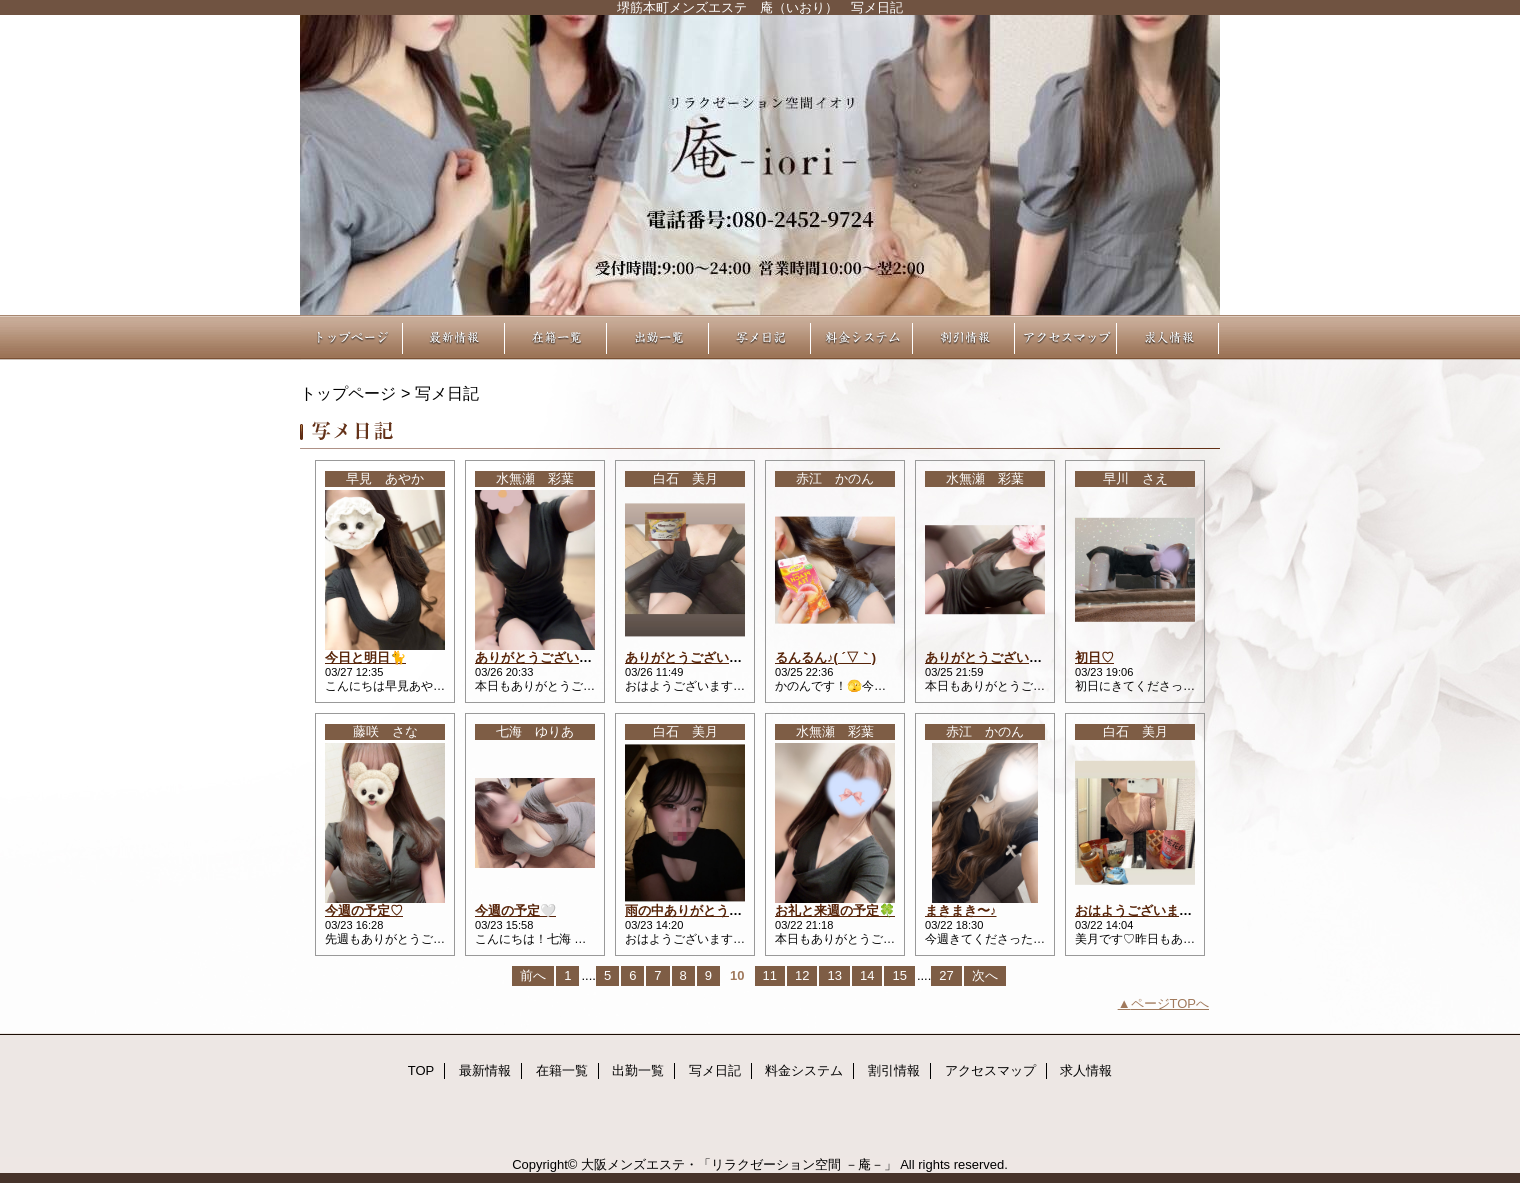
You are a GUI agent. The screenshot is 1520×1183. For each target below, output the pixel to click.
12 (802, 975)
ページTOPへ (1170, 1003)
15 (899, 975)
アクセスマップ (1066, 337)
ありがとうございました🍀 (1004, 657)
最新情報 (454, 337)
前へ (533, 975)
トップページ (348, 393)
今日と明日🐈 (365, 657)
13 (834, 975)
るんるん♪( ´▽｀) (825, 657)
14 (867, 975)
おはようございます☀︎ (1140, 910)
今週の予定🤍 (515, 910)
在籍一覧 (556, 337)
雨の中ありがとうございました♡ (722, 910)
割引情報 (964, 337)
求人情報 (1168, 337)
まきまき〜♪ (961, 910)
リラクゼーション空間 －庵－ (760, 165)
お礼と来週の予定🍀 (835, 910)
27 (946, 975)
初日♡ (1094, 657)
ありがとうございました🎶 (554, 657)
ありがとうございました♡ (703, 657)
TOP (352, 337)
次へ (985, 975)
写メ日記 (760, 337)
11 (770, 975)
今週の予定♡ (364, 910)
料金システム (862, 337)
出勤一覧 (658, 337)
